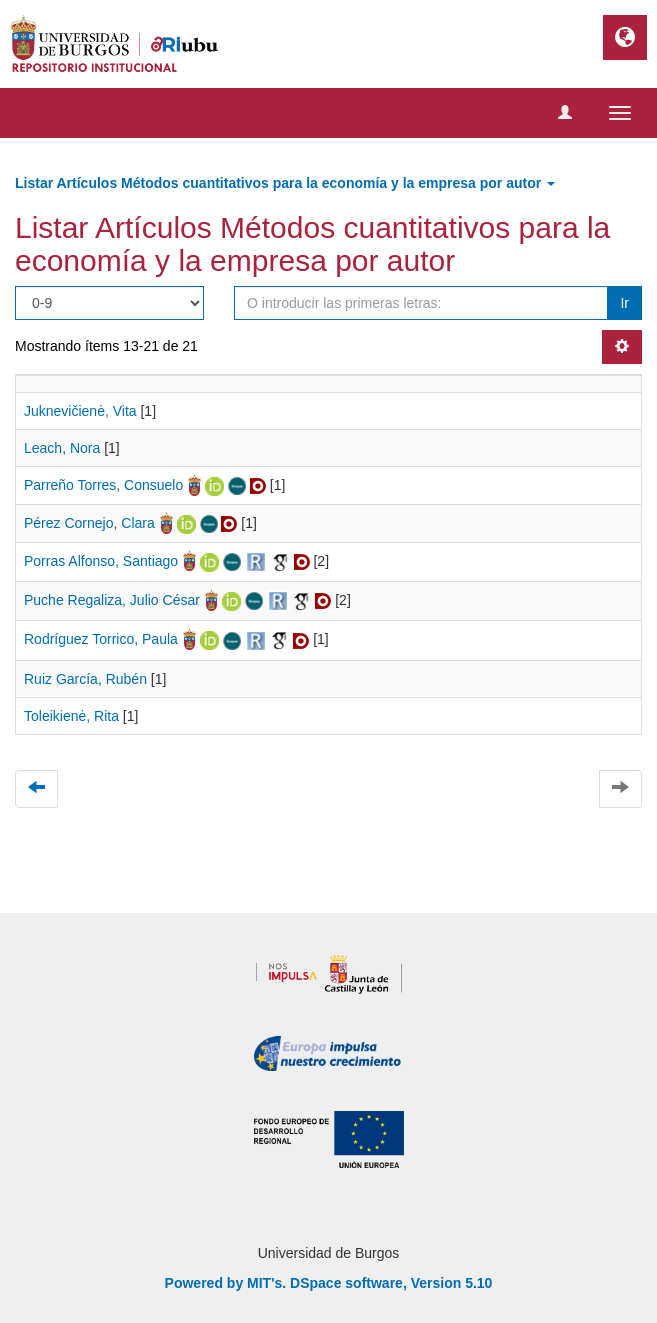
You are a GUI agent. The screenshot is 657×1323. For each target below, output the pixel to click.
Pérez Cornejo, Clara (89, 523)
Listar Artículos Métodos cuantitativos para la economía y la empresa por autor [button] (285, 183)
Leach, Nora (62, 448)
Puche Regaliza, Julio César (112, 600)
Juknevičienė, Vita (80, 411)
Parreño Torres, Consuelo (103, 485)
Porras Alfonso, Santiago (101, 561)
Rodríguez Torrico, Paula (101, 639)
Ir (624, 303)
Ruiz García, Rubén (85, 679)
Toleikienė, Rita (71, 716)
